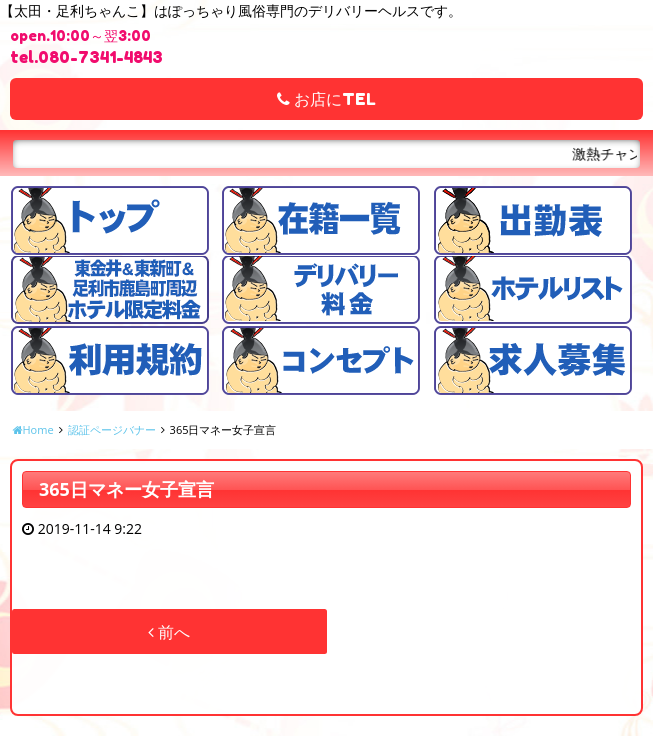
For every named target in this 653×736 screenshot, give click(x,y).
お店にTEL (326, 99)
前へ (169, 632)
